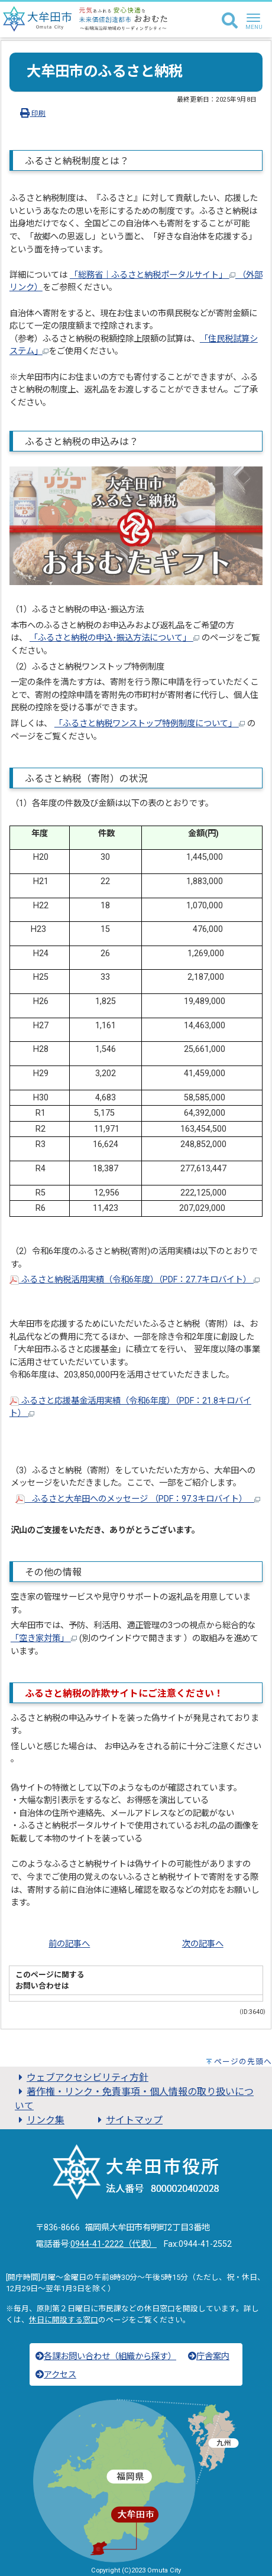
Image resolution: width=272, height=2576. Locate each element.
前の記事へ (69, 1944)
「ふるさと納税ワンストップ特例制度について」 (149, 724)
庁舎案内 (208, 2356)
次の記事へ (203, 1944)
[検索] (230, 21)
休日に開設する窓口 (63, 2319)
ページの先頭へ (243, 2061)
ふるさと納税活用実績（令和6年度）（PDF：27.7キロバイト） (134, 1280)
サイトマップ (128, 2120)
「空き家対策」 (44, 1638)
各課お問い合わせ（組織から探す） (105, 2356)
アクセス (55, 2375)
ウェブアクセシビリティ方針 (81, 2077)
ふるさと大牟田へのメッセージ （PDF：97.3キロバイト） (137, 1499)
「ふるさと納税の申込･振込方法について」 (114, 638)
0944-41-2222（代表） (113, 2244)
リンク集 (39, 2120)
